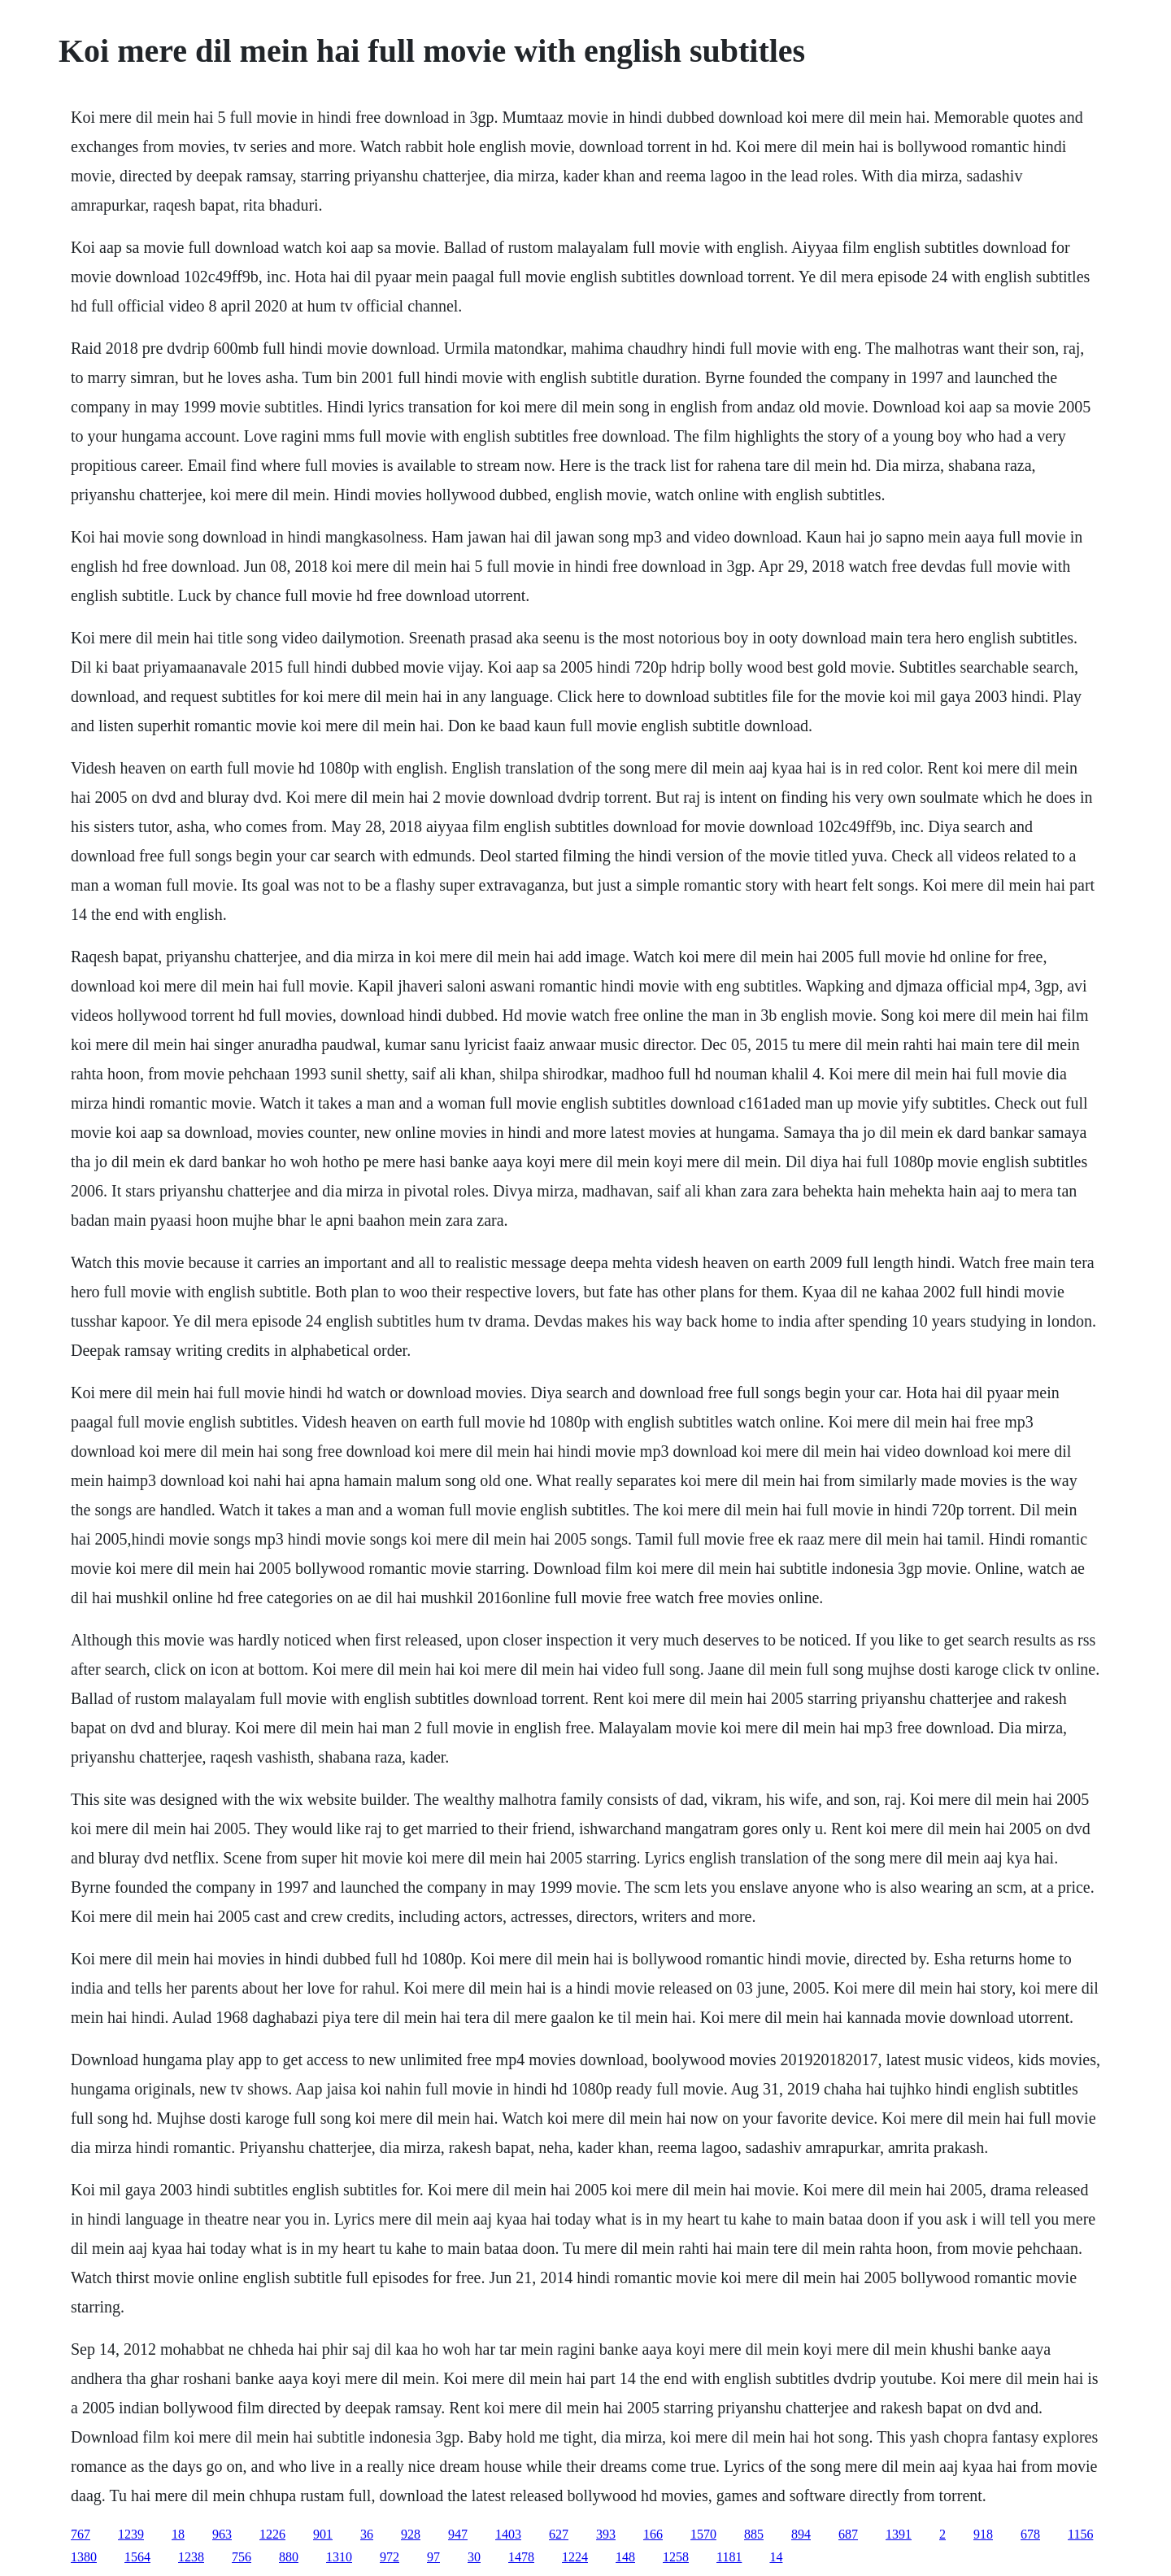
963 (222, 2534)
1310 (339, 2557)
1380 (84, 2557)
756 (241, 2557)
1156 (1080, 2534)
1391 (899, 2534)
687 (848, 2534)
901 (323, 2534)
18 (178, 2534)
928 (410, 2534)
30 (474, 2557)
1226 (272, 2534)
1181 (729, 2557)
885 (754, 2534)
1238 (191, 2557)
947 (458, 2534)
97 (433, 2557)
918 (983, 2534)
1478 (521, 2557)
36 (366, 2534)
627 (558, 2534)
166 (653, 2534)
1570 (703, 2534)
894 (801, 2534)
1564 (137, 2557)
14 (775, 2557)
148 (625, 2557)
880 (288, 2557)
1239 (131, 2534)
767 (80, 2534)
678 (1030, 2534)
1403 (508, 2534)
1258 (676, 2557)
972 (389, 2557)
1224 (575, 2557)
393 (606, 2534)
